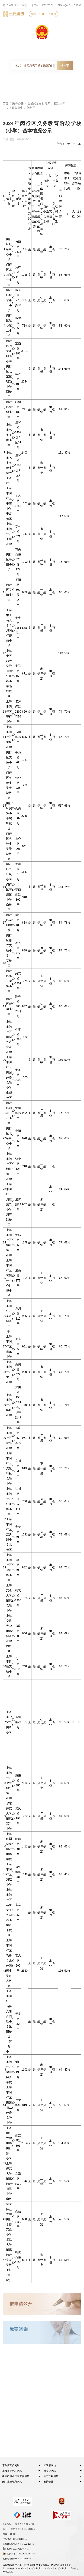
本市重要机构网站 (12, 2471)
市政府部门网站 (11, 2465)
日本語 (24, 5)
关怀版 (54, 13)
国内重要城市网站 (12, 2481)
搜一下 (65, 65)
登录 (34, 13)
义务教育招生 (14, 108)
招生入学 (59, 103)
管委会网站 (50, 2471)
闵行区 (31, 108)
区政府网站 (50, 2465)
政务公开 (18, 103)
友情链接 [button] (49, 2481)
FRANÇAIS (64, 5)
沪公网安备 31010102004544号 (19, 2554)
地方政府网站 (51, 2476)
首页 (5, 103)
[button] (11, 2465)
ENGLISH (8, 5)
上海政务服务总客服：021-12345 (18, 2544)
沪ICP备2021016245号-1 (15, 2549)
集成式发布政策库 (39, 103)
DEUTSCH (48, 5)
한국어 (35, 5)
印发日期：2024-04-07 (19, 139)
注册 (43, 13)
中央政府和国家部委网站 (16, 2476)
